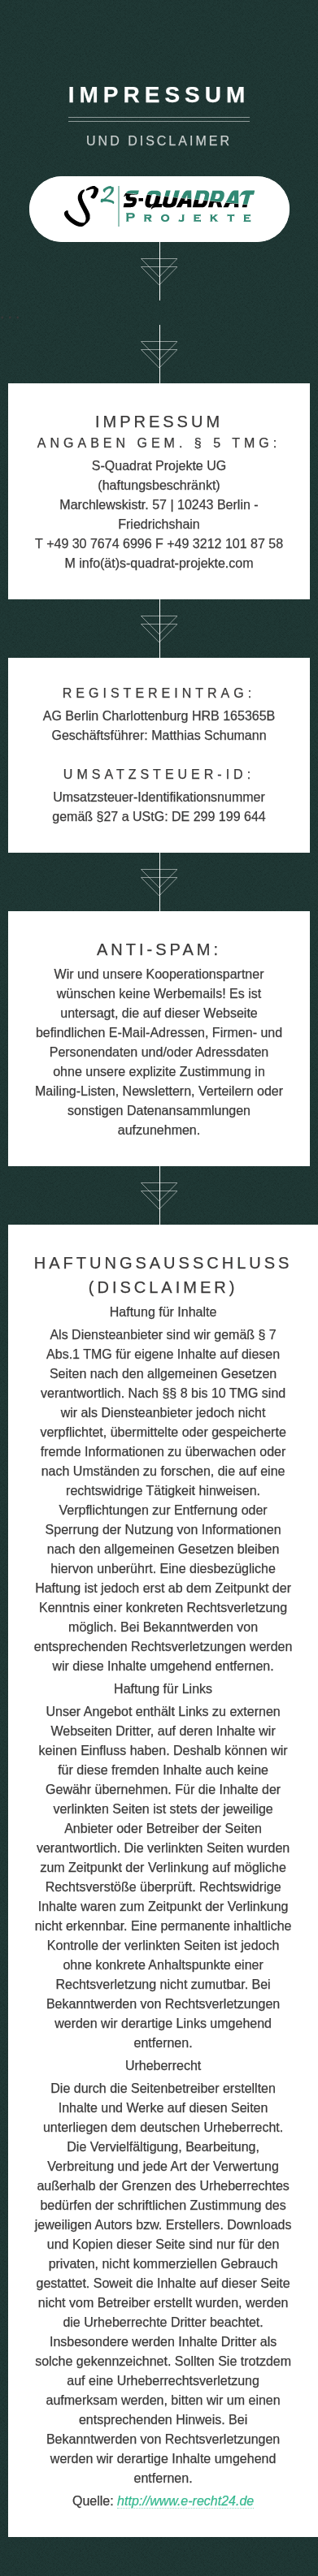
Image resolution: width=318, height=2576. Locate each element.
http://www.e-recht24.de (185, 2501)
